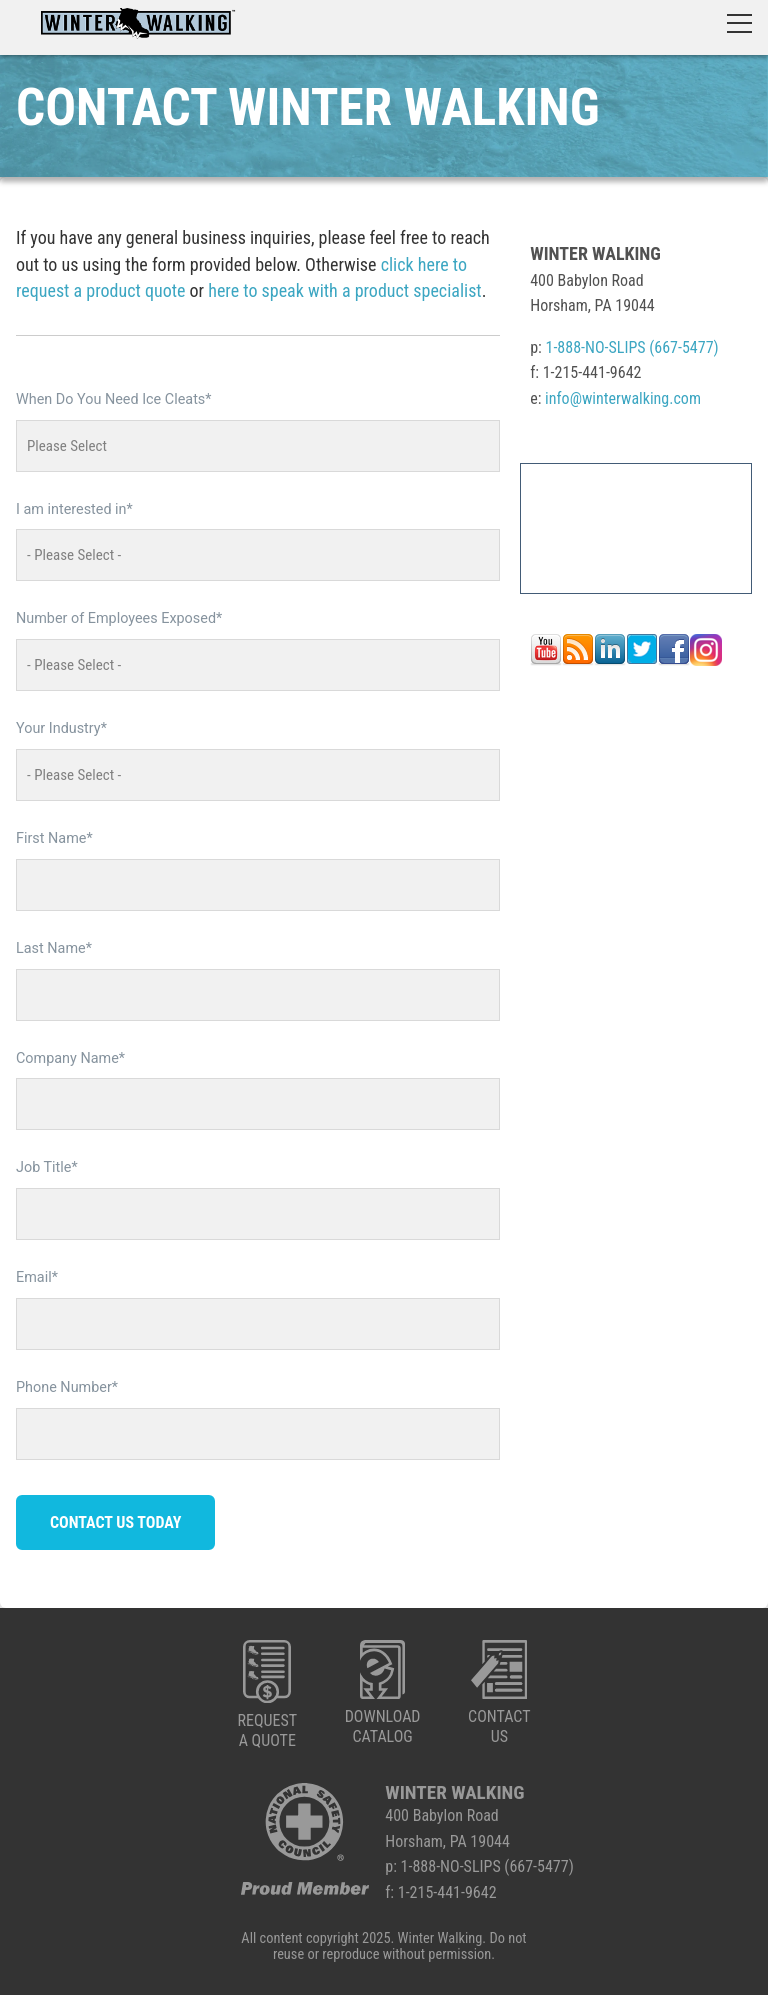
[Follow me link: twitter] (642, 660)
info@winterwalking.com (623, 398)
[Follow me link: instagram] (706, 660)
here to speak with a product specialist (344, 290)
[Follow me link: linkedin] (610, 660)
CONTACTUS (499, 1693)
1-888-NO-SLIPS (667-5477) (632, 347)
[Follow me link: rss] (578, 660)
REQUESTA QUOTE (267, 1695)
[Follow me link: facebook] (674, 660)
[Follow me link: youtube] (546, 660)
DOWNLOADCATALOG (383, 1693)
